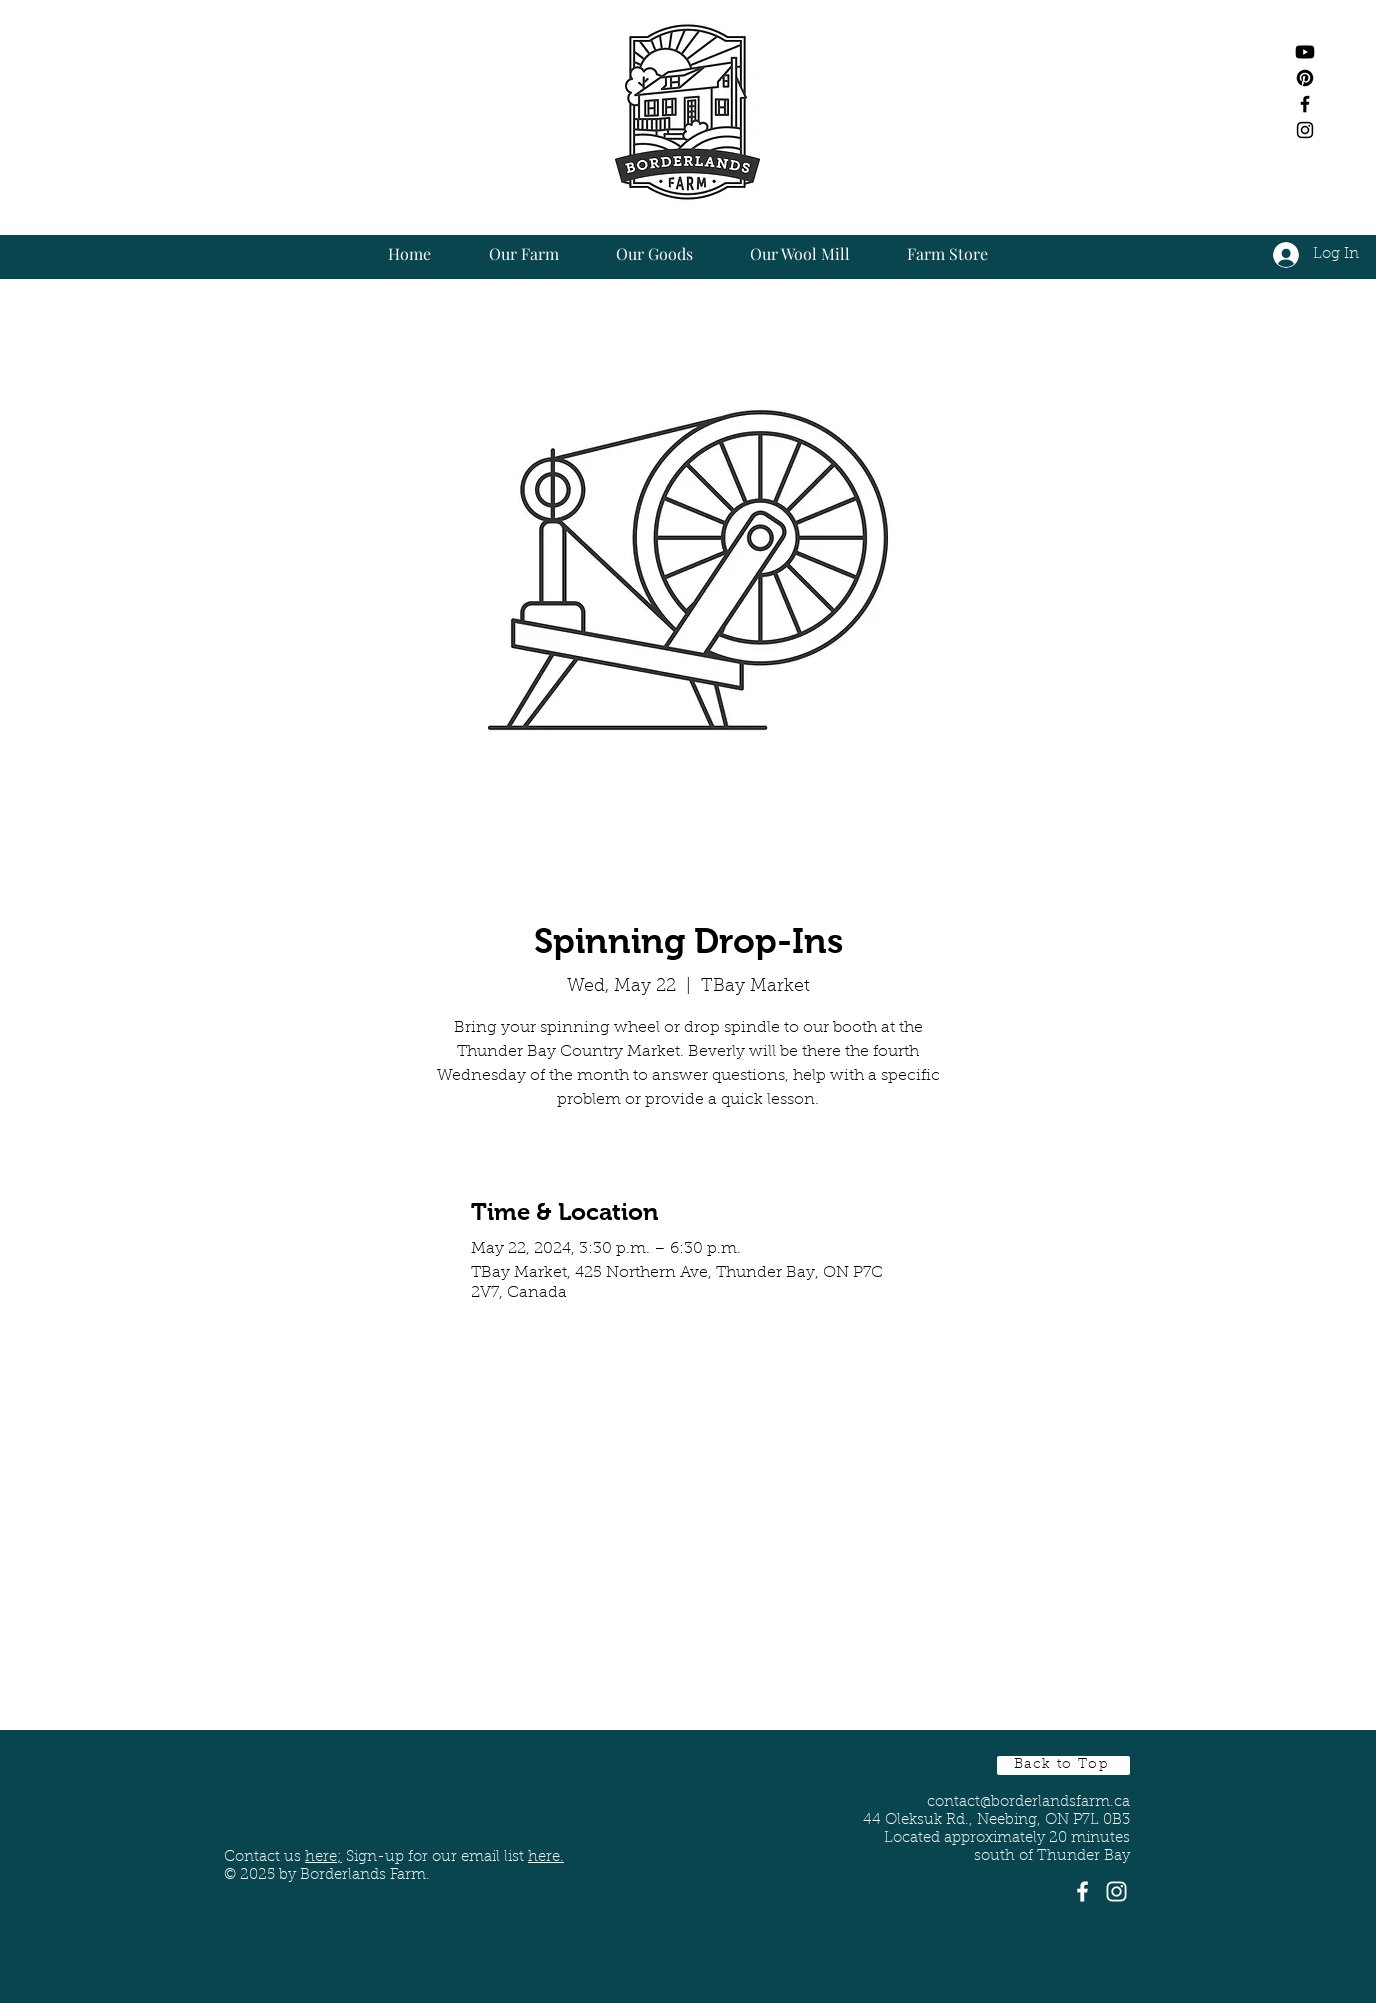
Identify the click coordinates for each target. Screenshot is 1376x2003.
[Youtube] (1305, 52)
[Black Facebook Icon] (1305, 104)
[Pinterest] (1305, 78)
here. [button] (546, 1857)
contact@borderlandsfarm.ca (1028, 1802)
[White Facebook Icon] (1082, 1891)
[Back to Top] (1063, 1765)
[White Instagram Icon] (1116, 1891)
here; (323, 1857)
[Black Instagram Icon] (1305, 130)
